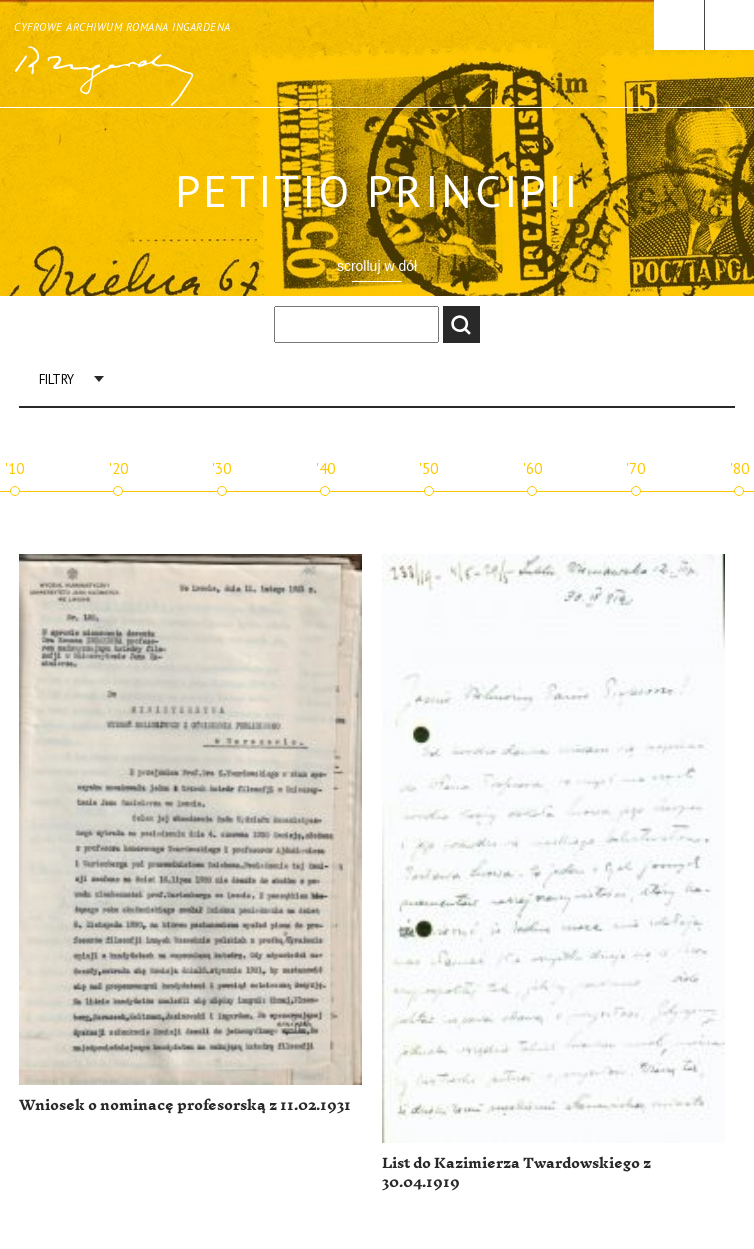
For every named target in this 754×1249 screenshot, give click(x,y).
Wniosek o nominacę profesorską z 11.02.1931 (185, 1105)
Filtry (56, 379)
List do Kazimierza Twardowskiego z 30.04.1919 (516, 1173)
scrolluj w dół (377, 266)
